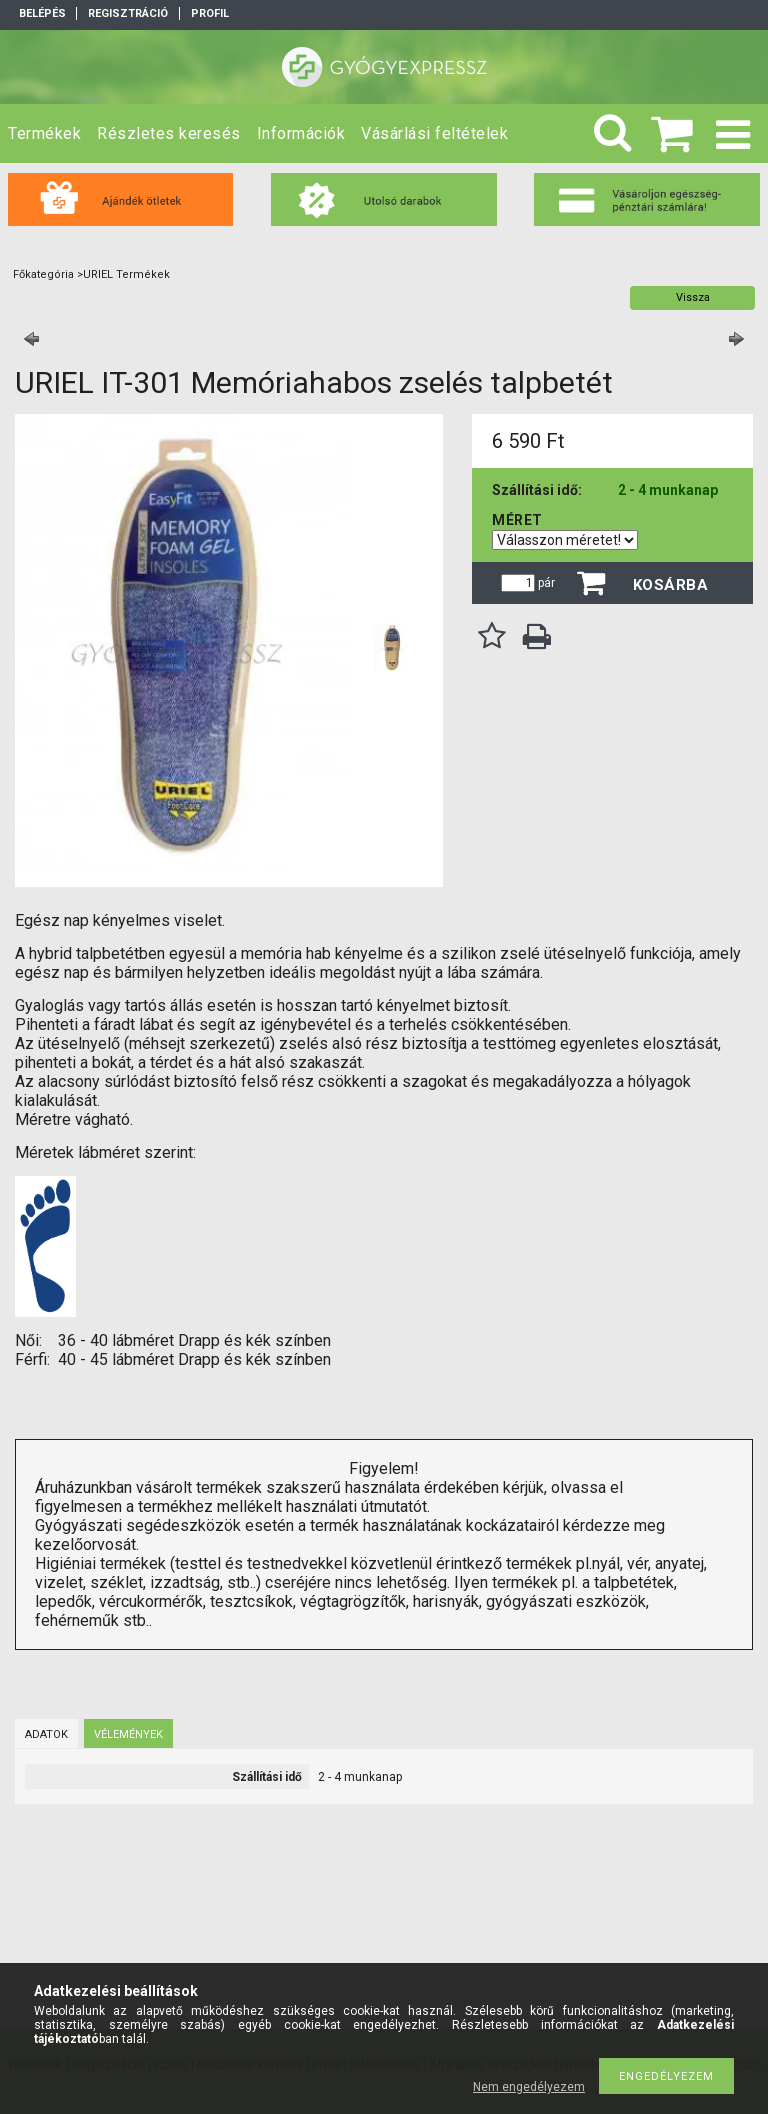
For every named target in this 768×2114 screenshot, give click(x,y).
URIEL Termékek (126, 274)
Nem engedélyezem (529, 2087)
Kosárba (671, 585)
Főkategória (43, 274)
